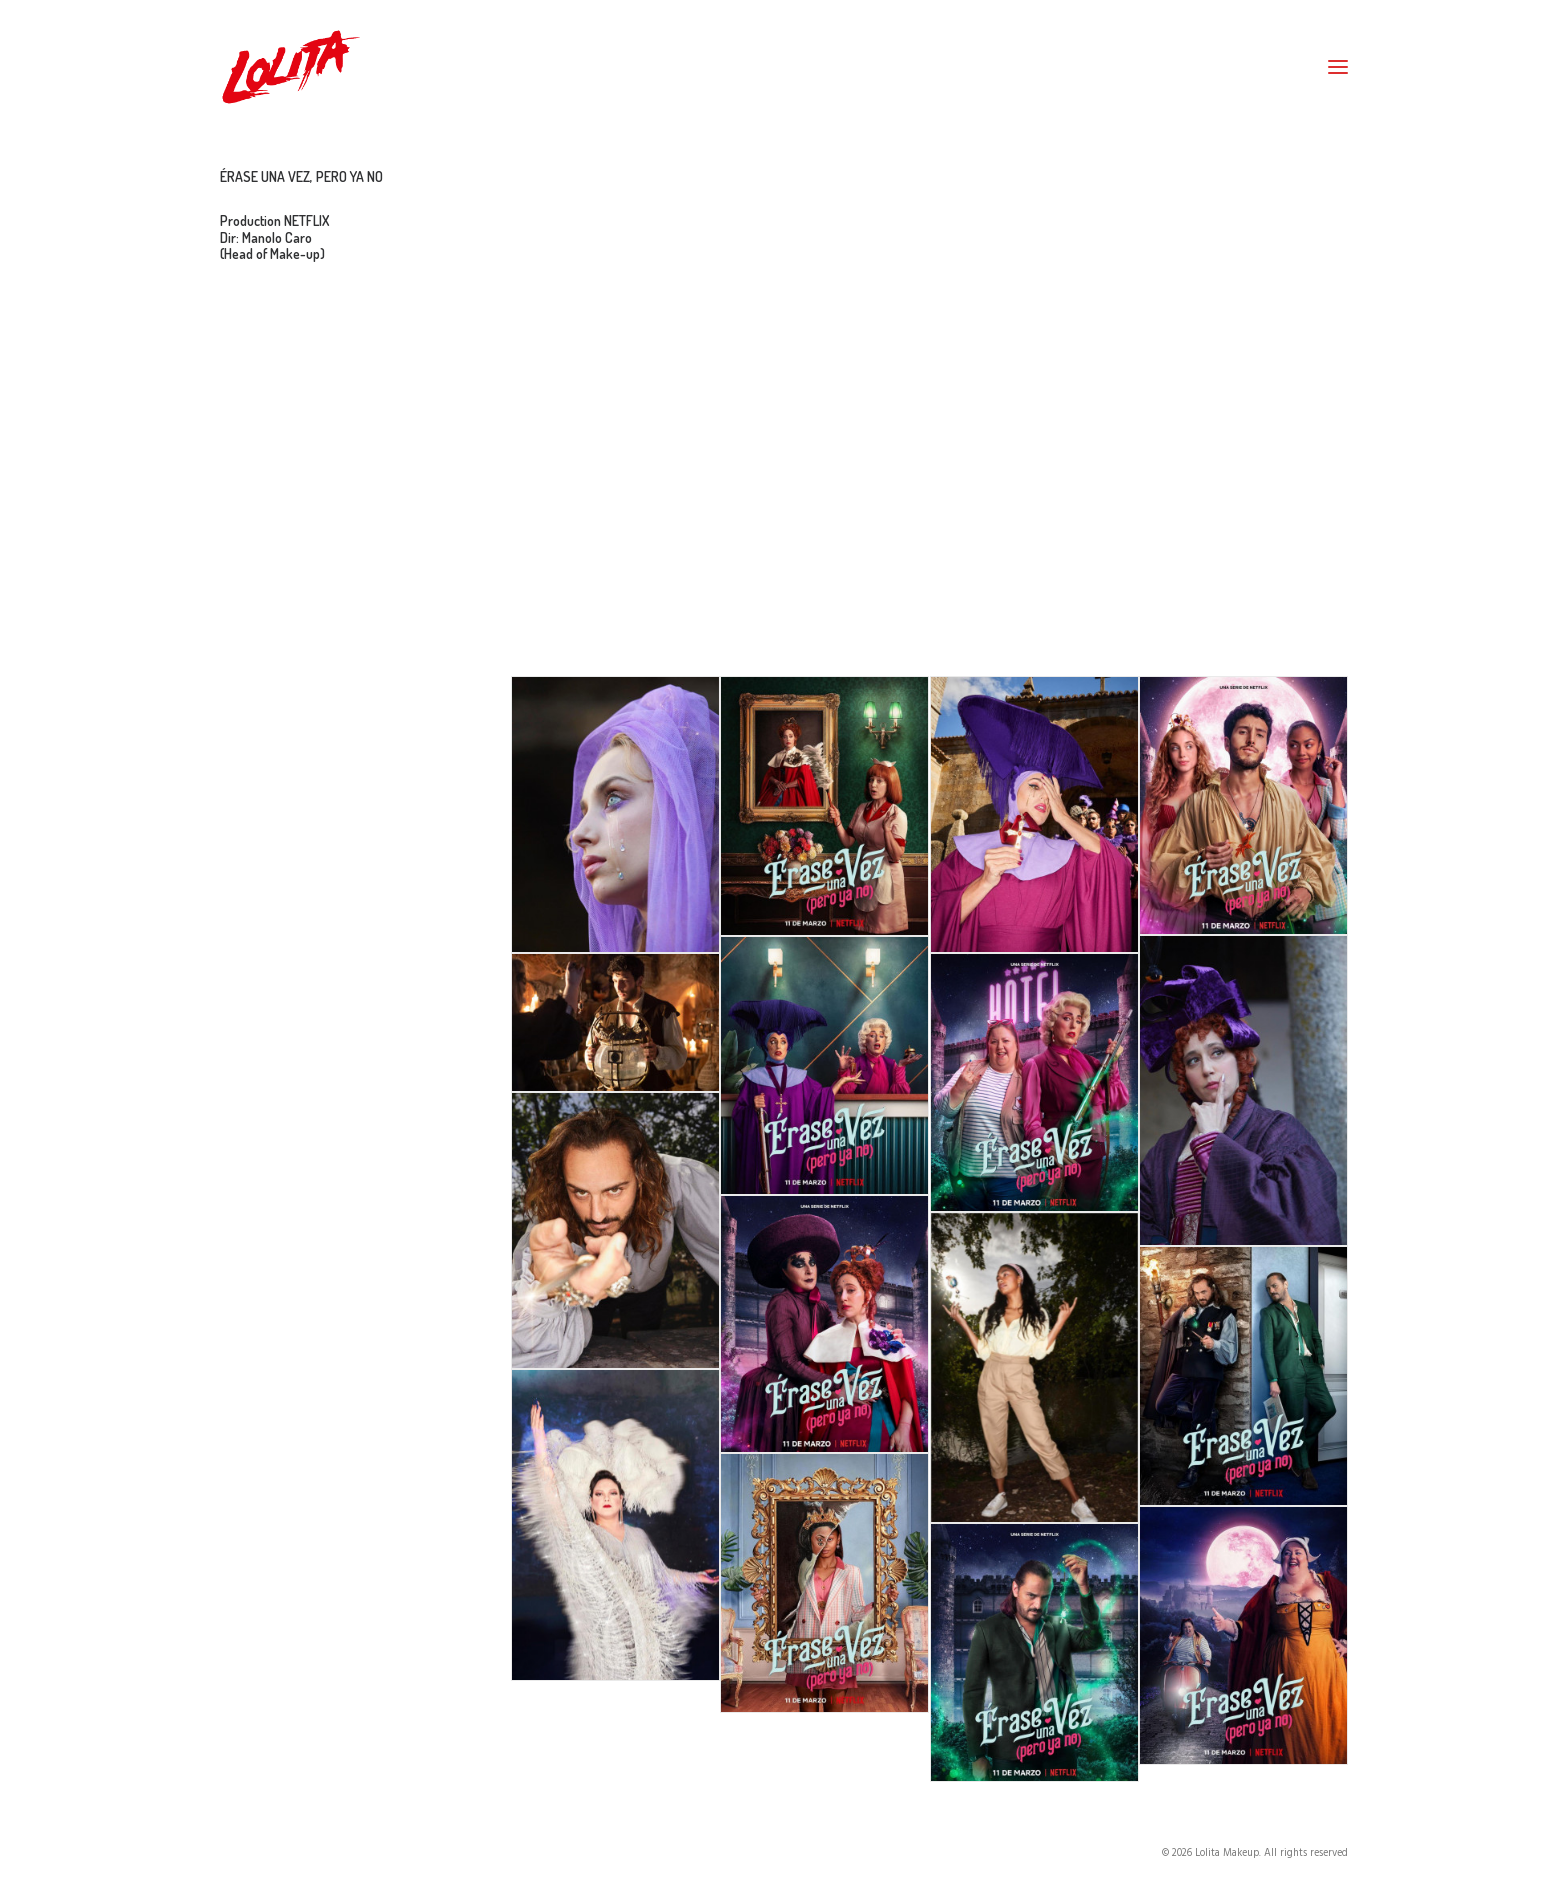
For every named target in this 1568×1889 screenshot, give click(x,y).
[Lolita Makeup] (291, 67)
